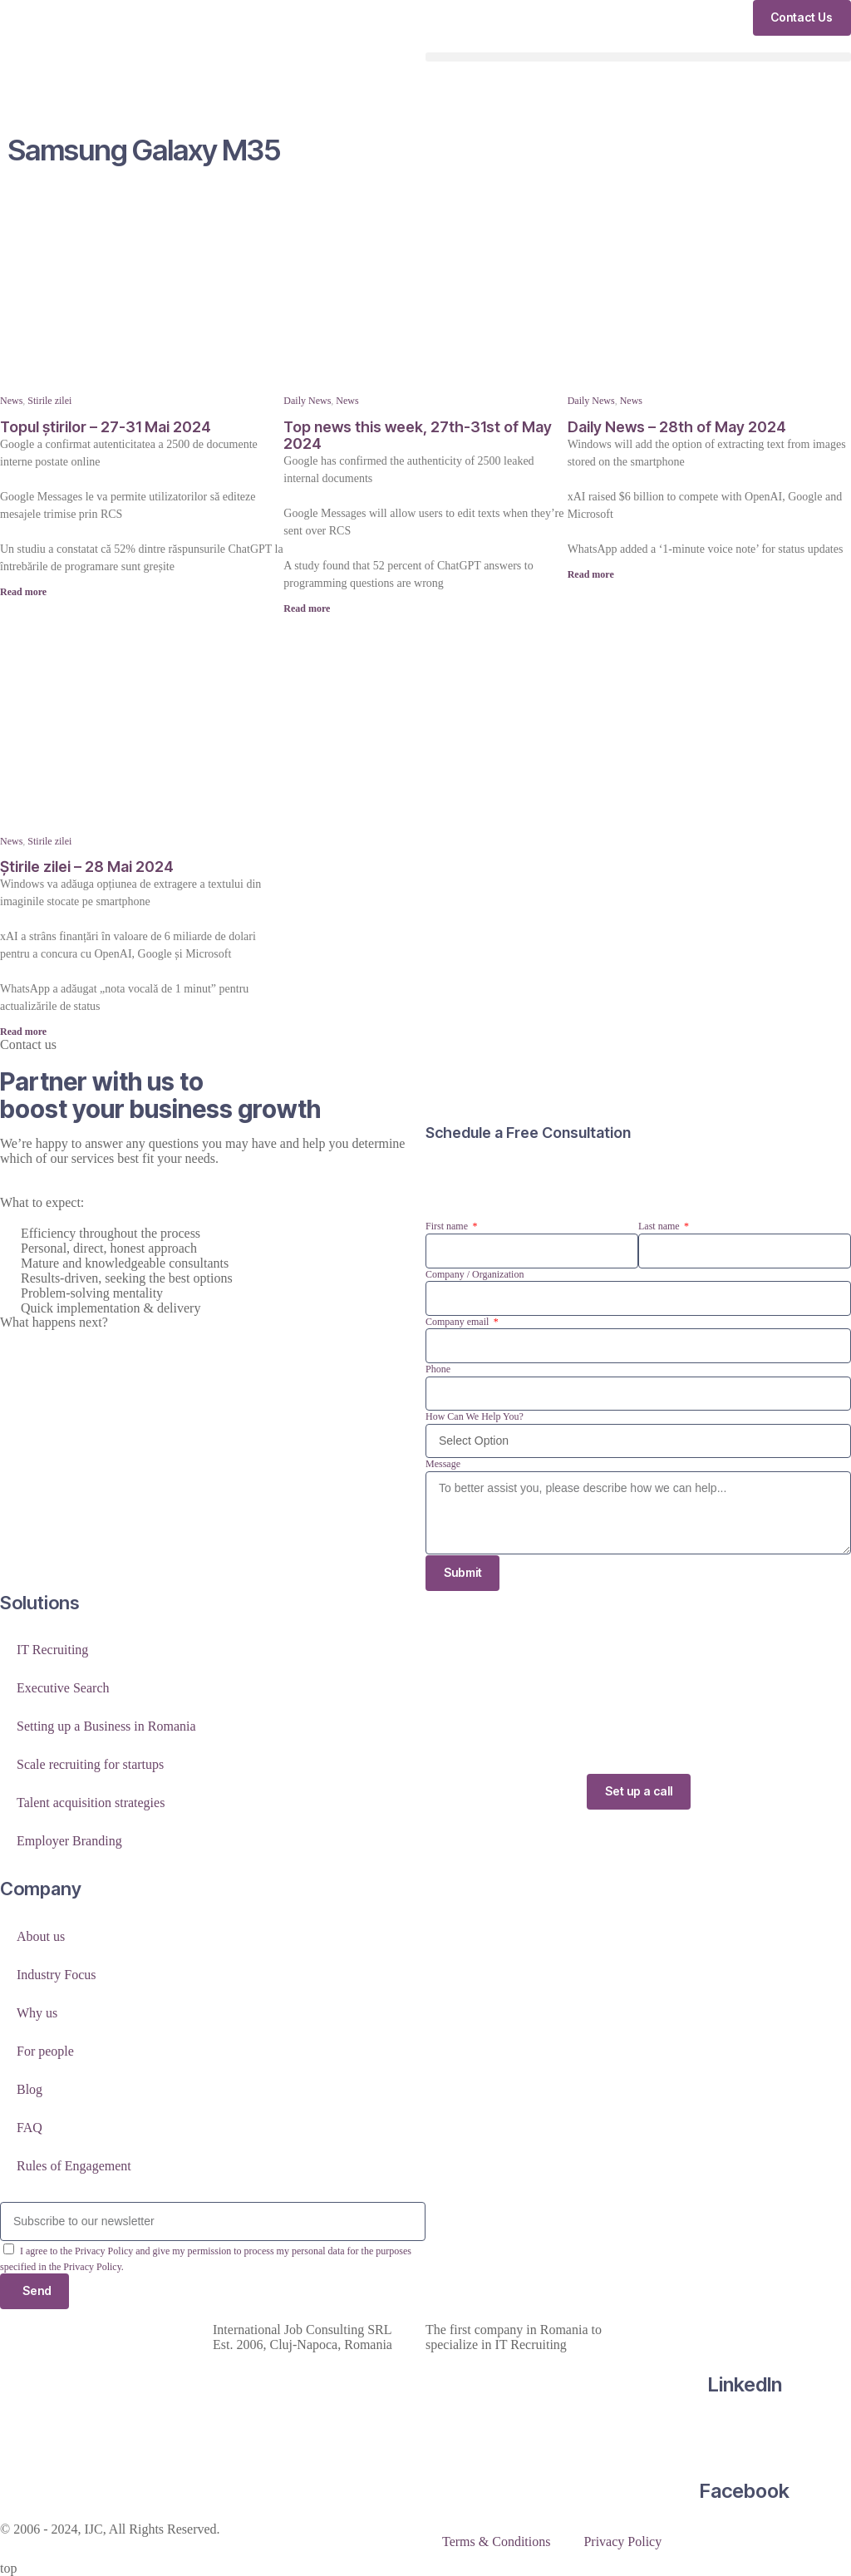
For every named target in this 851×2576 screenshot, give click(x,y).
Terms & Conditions (496, 2541)
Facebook (745, 2492)
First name (448, 1226)
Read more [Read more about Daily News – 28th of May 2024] (591, 574)
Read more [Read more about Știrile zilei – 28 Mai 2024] (23, 1031)
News (11, 400)
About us (41, 1936)
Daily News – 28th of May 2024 (677, 427)
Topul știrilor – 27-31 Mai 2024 (105, 427)
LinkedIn (745, 2384)
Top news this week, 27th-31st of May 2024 (417, 435)
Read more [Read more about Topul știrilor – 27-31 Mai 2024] (23, 592)
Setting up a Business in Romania (106, 1727)
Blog (29, 2089)
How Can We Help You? (475, 1416)
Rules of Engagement (74, 2166)
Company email (458, 1321)
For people (45, 2051)
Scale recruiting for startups (90, 1765)
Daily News (307, 400)
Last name (660, 1226)
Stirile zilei (49, 400)
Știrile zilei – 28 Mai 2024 (87, 866)
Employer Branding (69, 1842)
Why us (37, 2013)
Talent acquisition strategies (91, 1803)
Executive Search (63, 1689)
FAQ (29, 2127)
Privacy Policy (622, 2541)
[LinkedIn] (744, 2330)
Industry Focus (56, 1975)
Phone (438, 1369)
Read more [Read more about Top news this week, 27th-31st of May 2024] (306, 608)
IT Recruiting (52, 1650)
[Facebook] (744, 2437)
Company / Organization (475, 1274)
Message (443, 1464)
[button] (638, 57)
